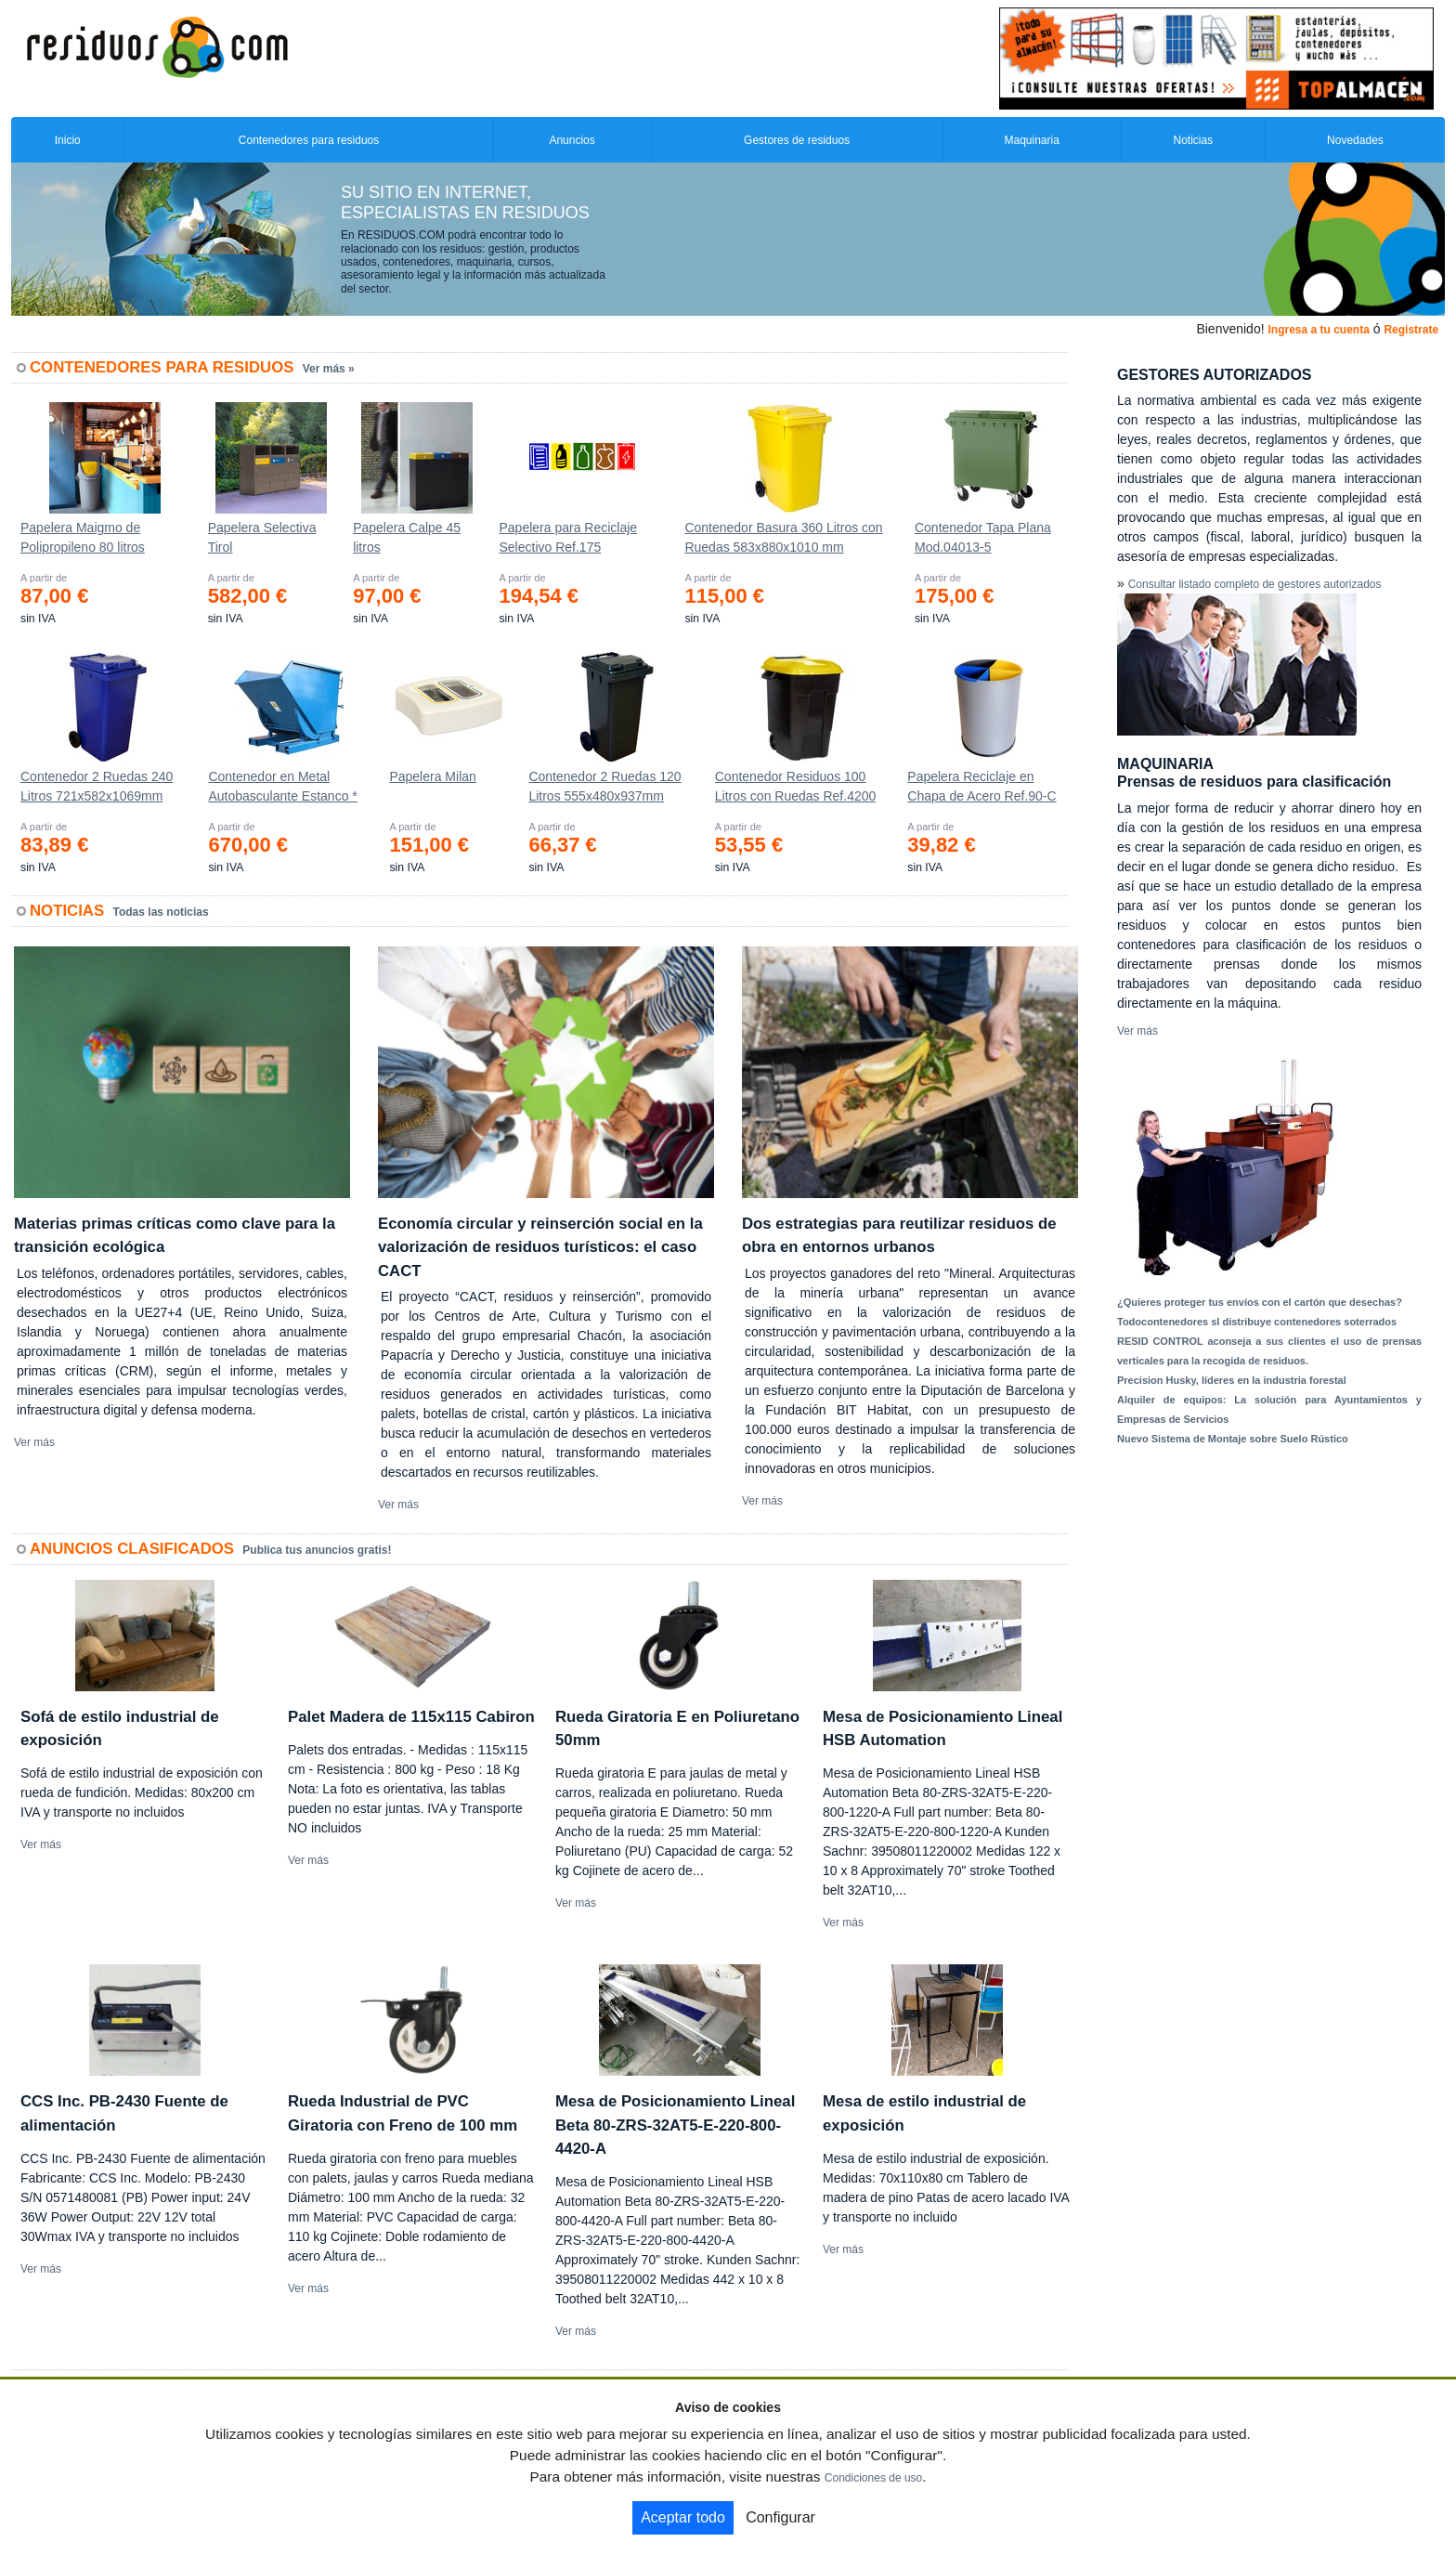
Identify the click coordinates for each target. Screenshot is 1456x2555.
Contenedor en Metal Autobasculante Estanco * (282, 786)
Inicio (68, 140)
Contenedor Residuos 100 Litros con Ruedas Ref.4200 (796, 786)
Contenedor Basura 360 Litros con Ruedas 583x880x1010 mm (783, 537)
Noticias (1194, 140)
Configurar (780, 2517)
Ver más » (329, 368)
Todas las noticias (161, 912)
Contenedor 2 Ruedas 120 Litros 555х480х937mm (604, 786)
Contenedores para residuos (309, 140)
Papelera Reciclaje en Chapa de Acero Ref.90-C (981, 786)
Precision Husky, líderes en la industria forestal (1231, 1380)
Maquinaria (1032, 140)
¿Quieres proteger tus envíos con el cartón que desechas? (1259, 1302)
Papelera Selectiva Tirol (262, 537)
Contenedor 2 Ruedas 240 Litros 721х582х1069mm (96, 786)
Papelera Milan (432, 776)
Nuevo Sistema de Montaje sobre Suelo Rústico (1232, 1438)
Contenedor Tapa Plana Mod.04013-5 (983, 537)
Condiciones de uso (873, 2477)
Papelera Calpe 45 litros (407, 537)
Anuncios (571, 140)
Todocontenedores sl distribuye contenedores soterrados (1257, 1321)
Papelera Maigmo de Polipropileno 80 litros (82, 537)
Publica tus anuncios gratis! (316, 1550)
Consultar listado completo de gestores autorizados (1255, 584)
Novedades (1355, 140)
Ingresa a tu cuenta (1318, 329)
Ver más (34, 1442)
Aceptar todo (683, 2517)
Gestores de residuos (797, 140)
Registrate (1411, 329)
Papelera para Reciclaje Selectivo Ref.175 (568, 537)
